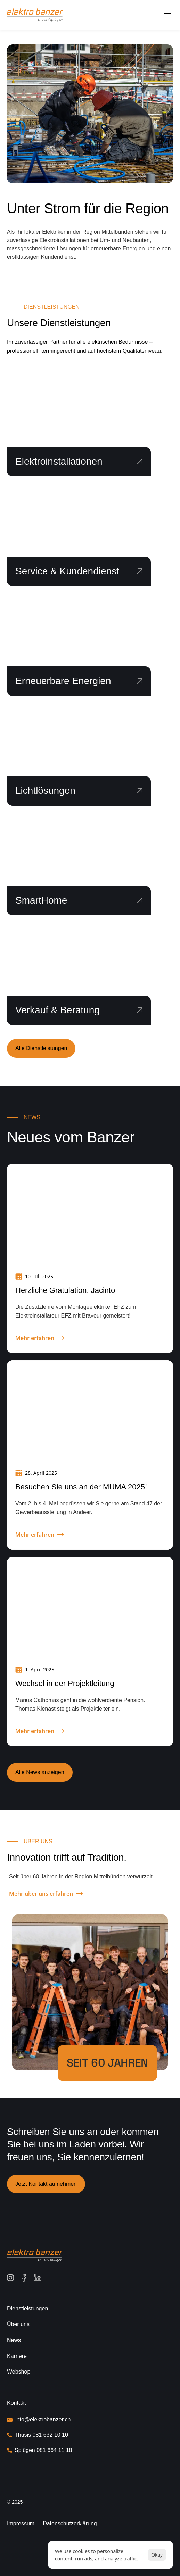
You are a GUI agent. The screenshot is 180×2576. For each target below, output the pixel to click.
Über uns (18, 2324)
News (14, 2340)
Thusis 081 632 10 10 (42, 2435)
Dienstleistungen (27, 2308)
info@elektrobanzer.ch (43, 2420)
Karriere (17, 2356)
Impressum (20, 2523)
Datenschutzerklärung (70, 2523)
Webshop (18, 2372)
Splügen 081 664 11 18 (43, 2450)
